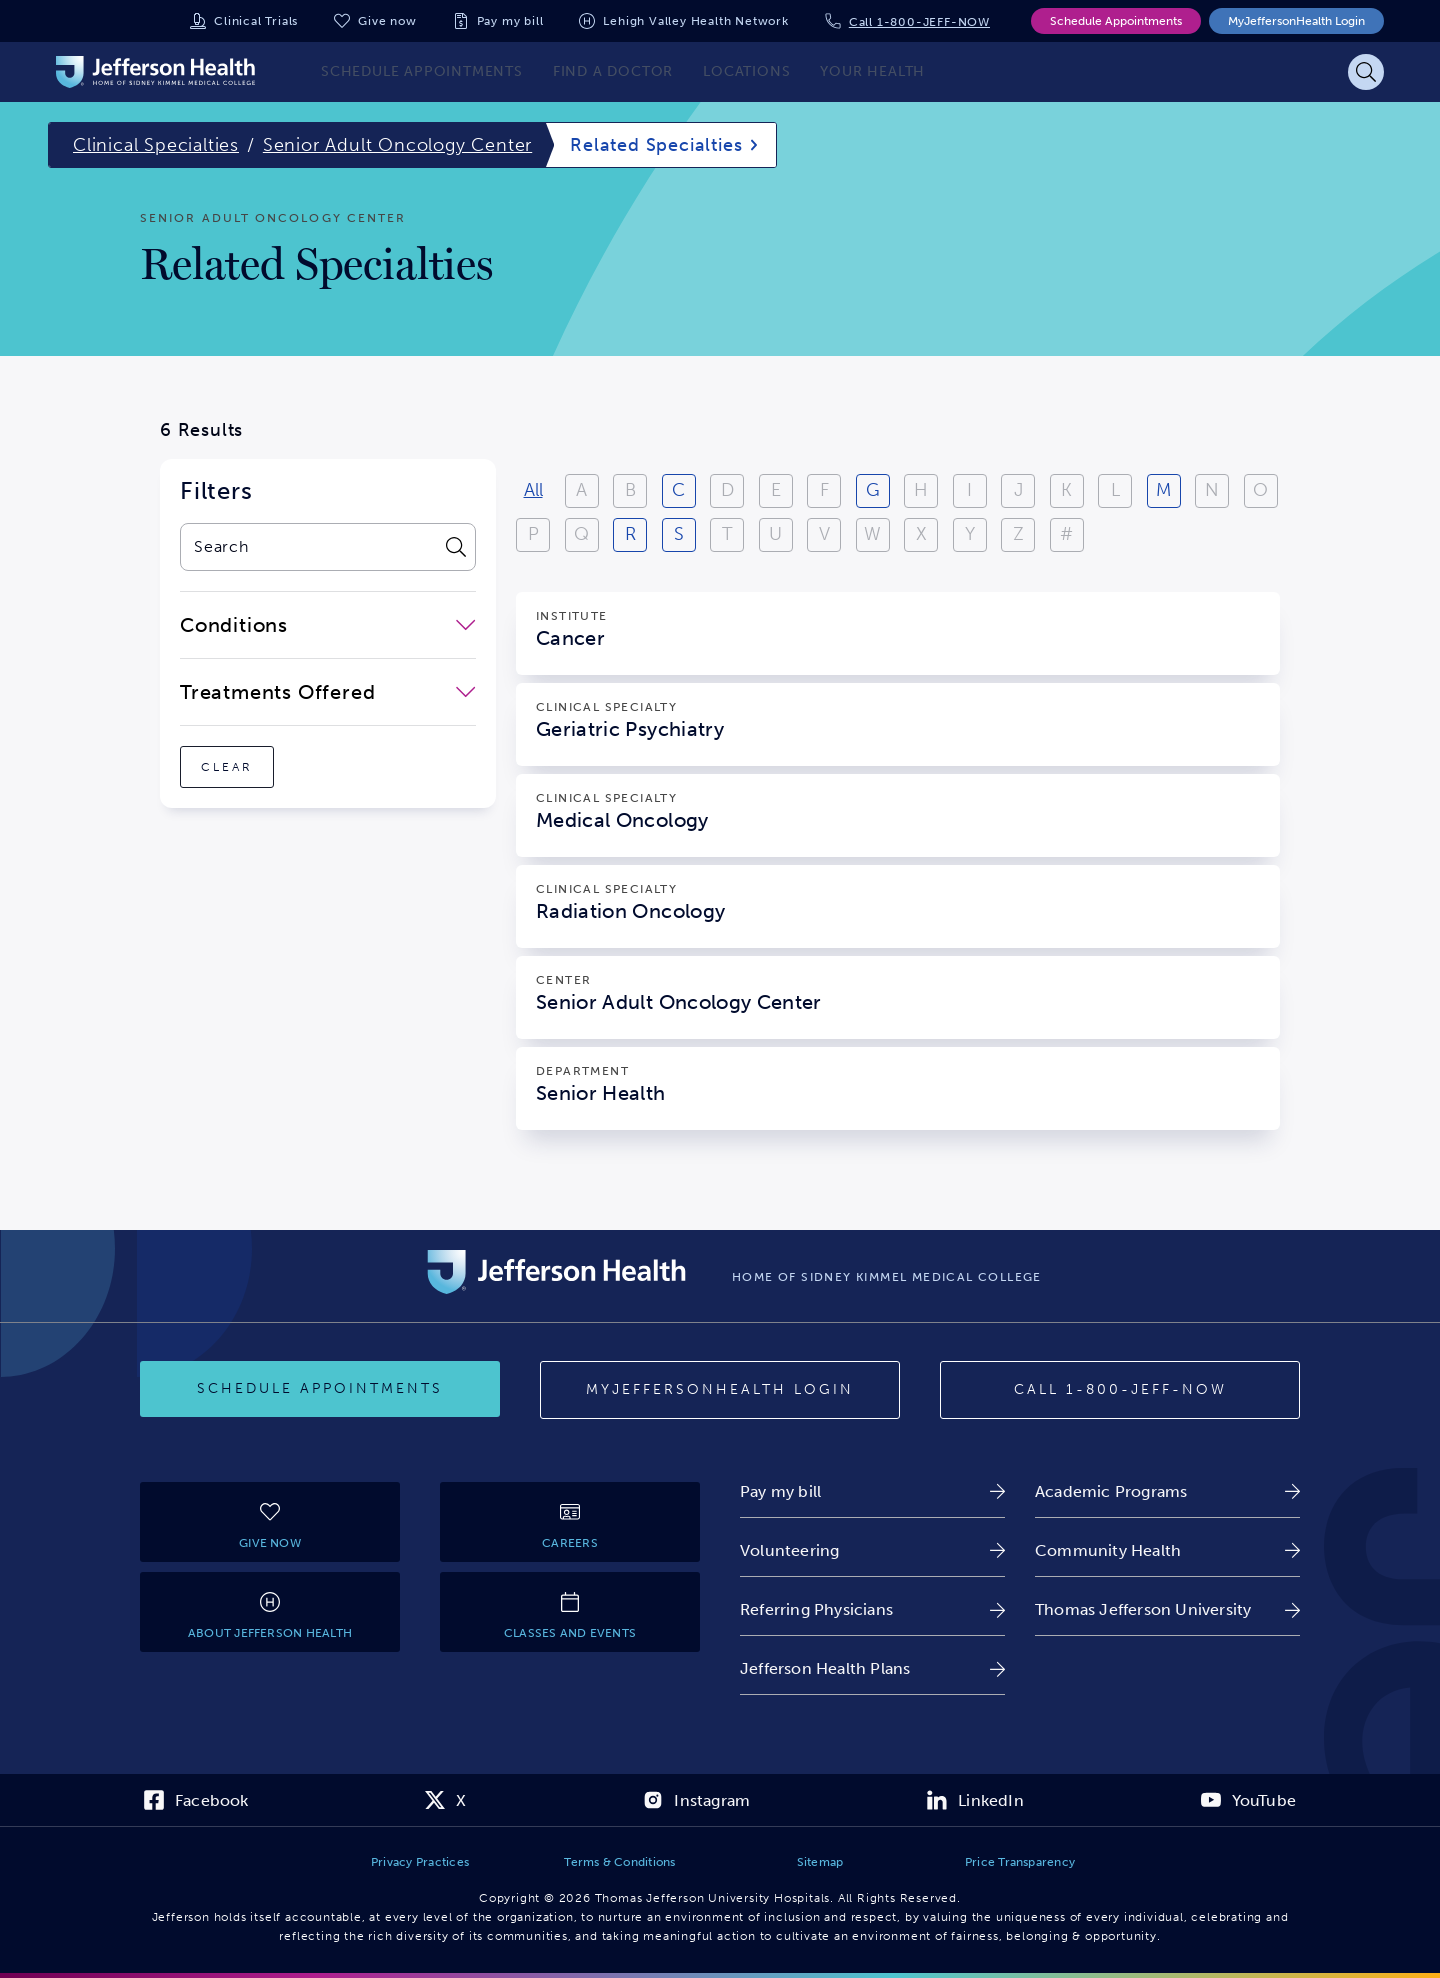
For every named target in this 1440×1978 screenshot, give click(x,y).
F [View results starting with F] (824, 490)
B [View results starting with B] (630, 490)
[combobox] (307, 547)
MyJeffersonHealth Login (1296, 21)
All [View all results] (533, 490)
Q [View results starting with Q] (581, 534)
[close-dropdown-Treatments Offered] (328, 692)
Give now (387, 21)
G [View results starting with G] (873, 490)
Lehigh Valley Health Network (695, 21)
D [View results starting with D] (727, 490)
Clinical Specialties (156, 145)
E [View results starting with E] (776, 490)
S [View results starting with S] (679, 534)
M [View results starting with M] (1163, 490)
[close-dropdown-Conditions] (328, 625)
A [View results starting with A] (581, 490)
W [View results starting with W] (872, 534)
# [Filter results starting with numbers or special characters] (1066, 534)
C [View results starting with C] (678, 490)
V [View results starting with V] (824, 534)
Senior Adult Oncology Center (397, 145)
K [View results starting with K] (1066, 490)
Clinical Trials (256, 21)
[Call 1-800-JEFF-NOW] (1120, 1390)
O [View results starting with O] (1260, 490)
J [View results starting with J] (1018, 490)
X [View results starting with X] (921, 534)
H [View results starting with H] (921, 490)
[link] (872, 1491)
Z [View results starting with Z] (1018, 534)
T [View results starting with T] (727, 534)
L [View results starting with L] (1115, 490)
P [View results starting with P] (533, 534)
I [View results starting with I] (969, 490)
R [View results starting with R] (630, 534)
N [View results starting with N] (1212, 490)
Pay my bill (510, 21)
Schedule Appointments (1116, 21)
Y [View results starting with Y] (970, 534)
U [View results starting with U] (775, 534)
